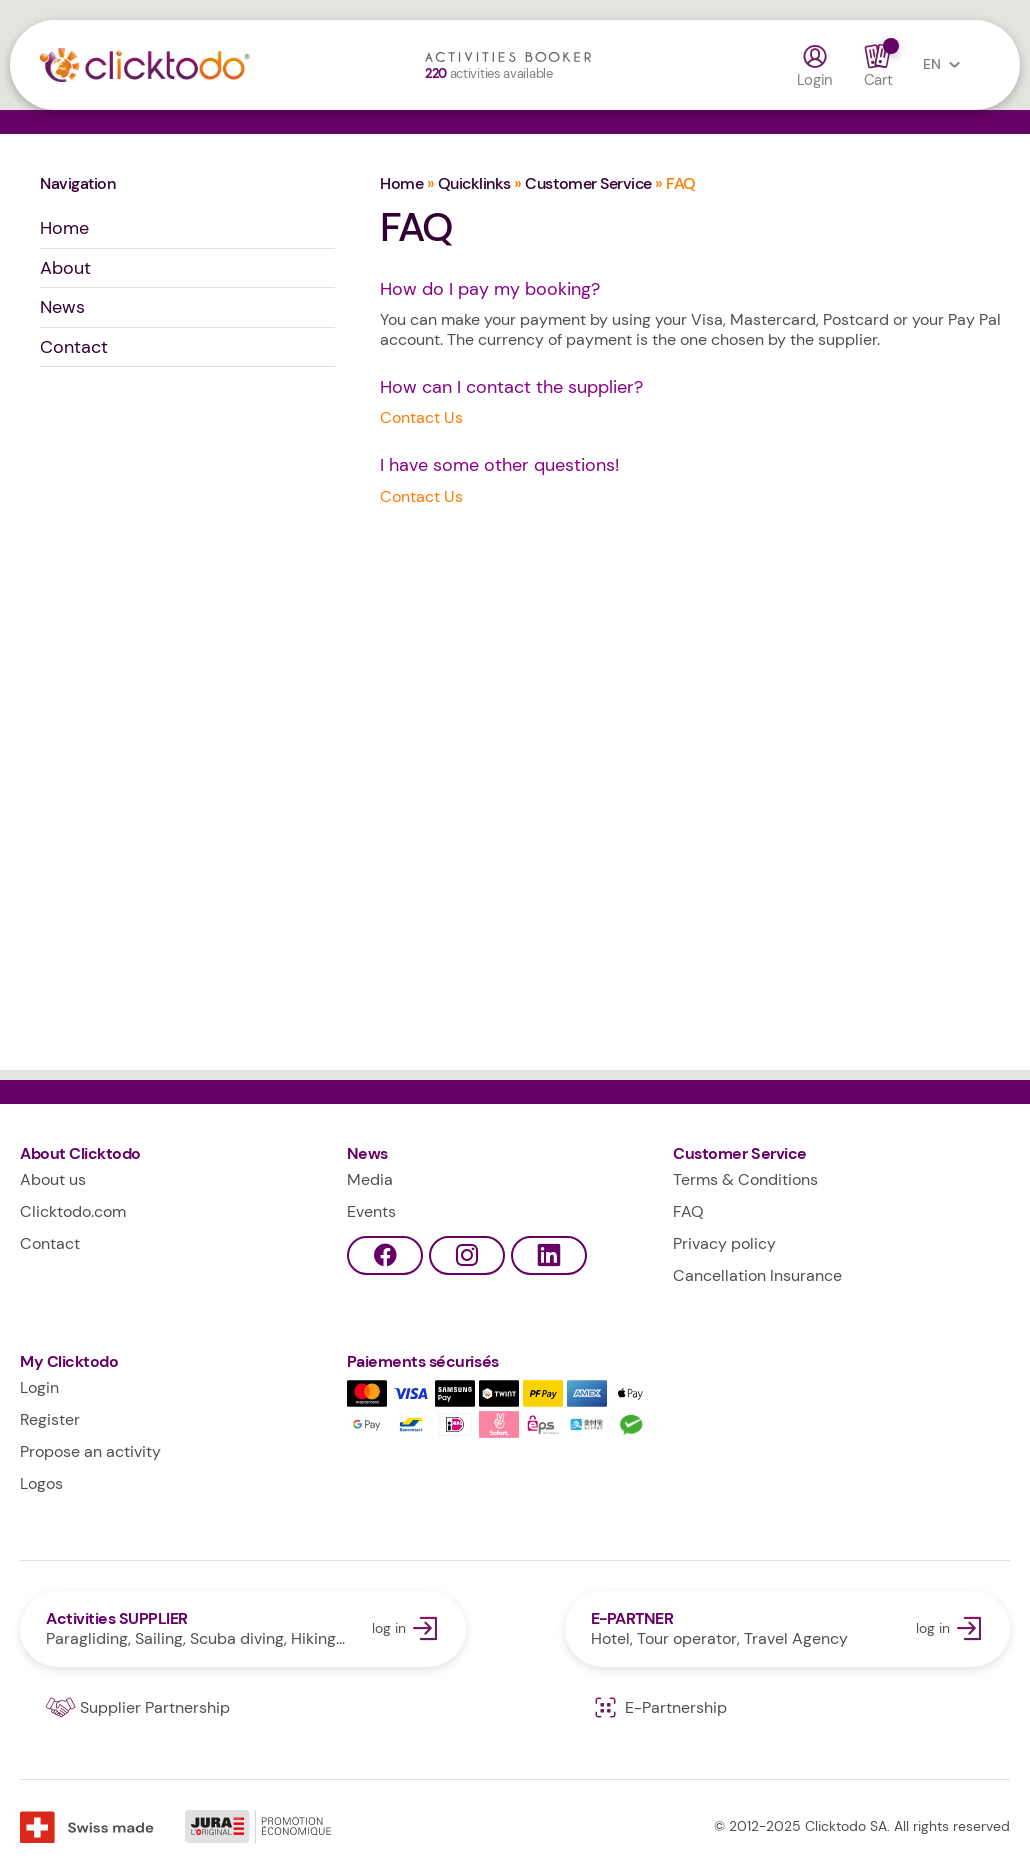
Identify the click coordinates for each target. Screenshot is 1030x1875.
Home (64, 228)
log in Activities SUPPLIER (243, 1629)
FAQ (688, 1211)
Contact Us (421, 417)
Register (50, 1419)
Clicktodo (176, 70)
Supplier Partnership (138, 1708)
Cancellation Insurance (757, 1275)
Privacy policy (724, 1243)
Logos (41, 1483)
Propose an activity (90, 1451)
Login (815, 65)
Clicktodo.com (73, 1211)
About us (53, 1179)
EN (946, 65)
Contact (74, 347)
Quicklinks (474, 183)
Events (371, 1211)
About (65, 268)
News (62, 307)
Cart (878, 65)
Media (370, 1179)
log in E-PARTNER (788, 1629)
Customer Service (588, 183)
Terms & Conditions (745, 1179)
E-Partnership (659, 1708)
